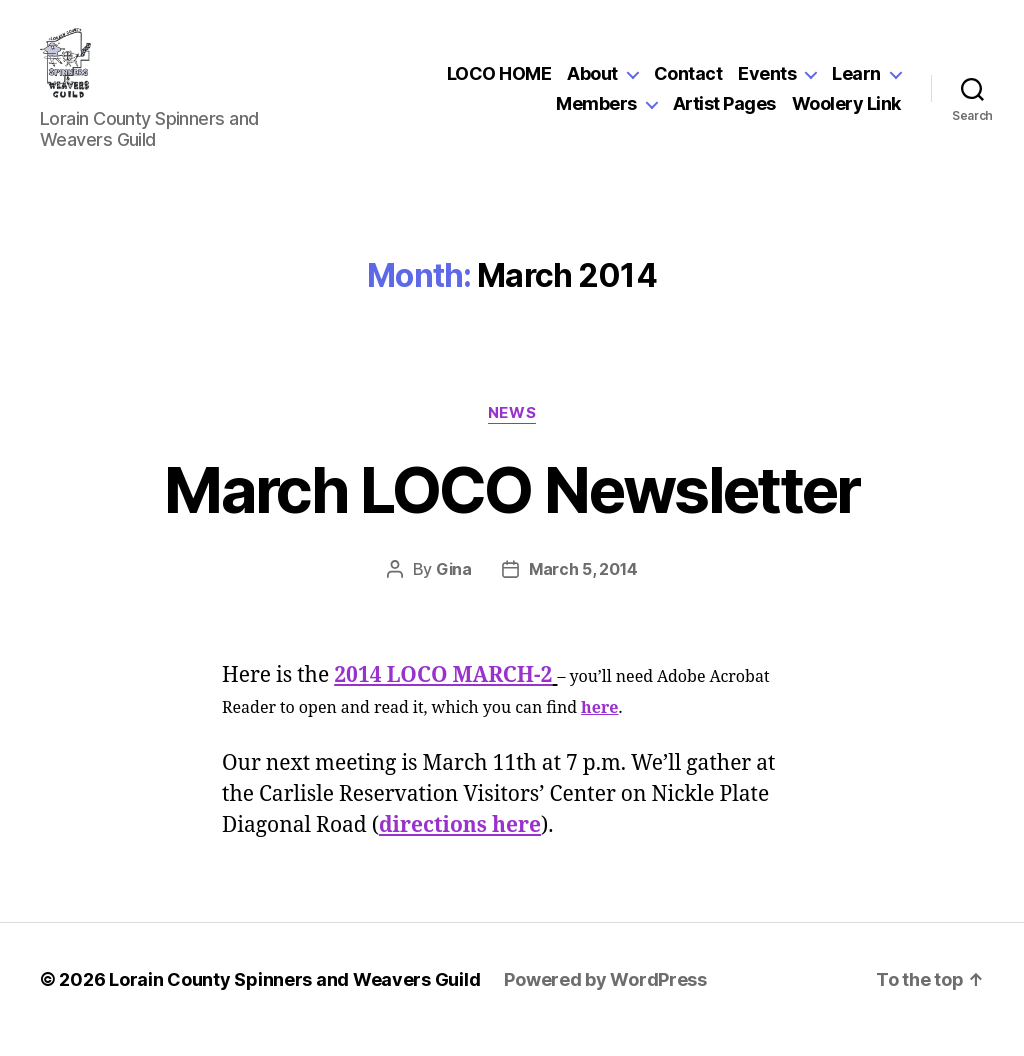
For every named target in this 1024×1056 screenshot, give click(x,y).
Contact (688, 83)
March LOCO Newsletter (511, 509)
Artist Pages (724, 113)
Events (767, 83)
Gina (454, 589)
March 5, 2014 (583, 589)
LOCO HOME (499, 83)
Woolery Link (846, 113)
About (592, 83)
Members (596, 113)
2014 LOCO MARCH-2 (443, 695)
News (512, 433)
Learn (856, 83)
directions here (460, 845)
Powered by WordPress (605, 999)
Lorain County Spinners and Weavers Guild (294, 999)
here (599, 728)
